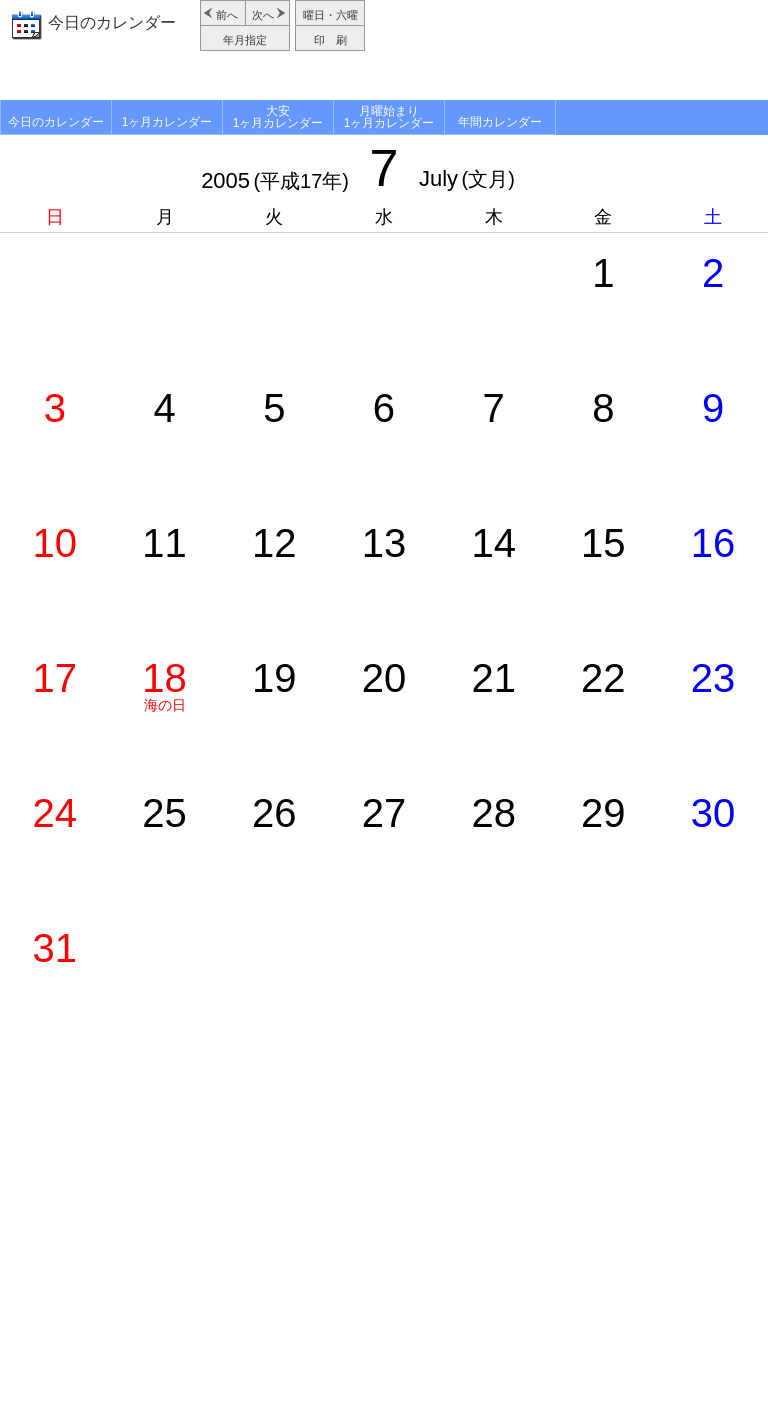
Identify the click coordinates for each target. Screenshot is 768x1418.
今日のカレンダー (112, 22)
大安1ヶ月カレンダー (278, 117)
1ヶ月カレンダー (167, 122)
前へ (227, 15)
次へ (263, 15)
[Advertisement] (569, 50)
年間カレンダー (500, 122)
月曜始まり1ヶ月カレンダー (389, 117)
